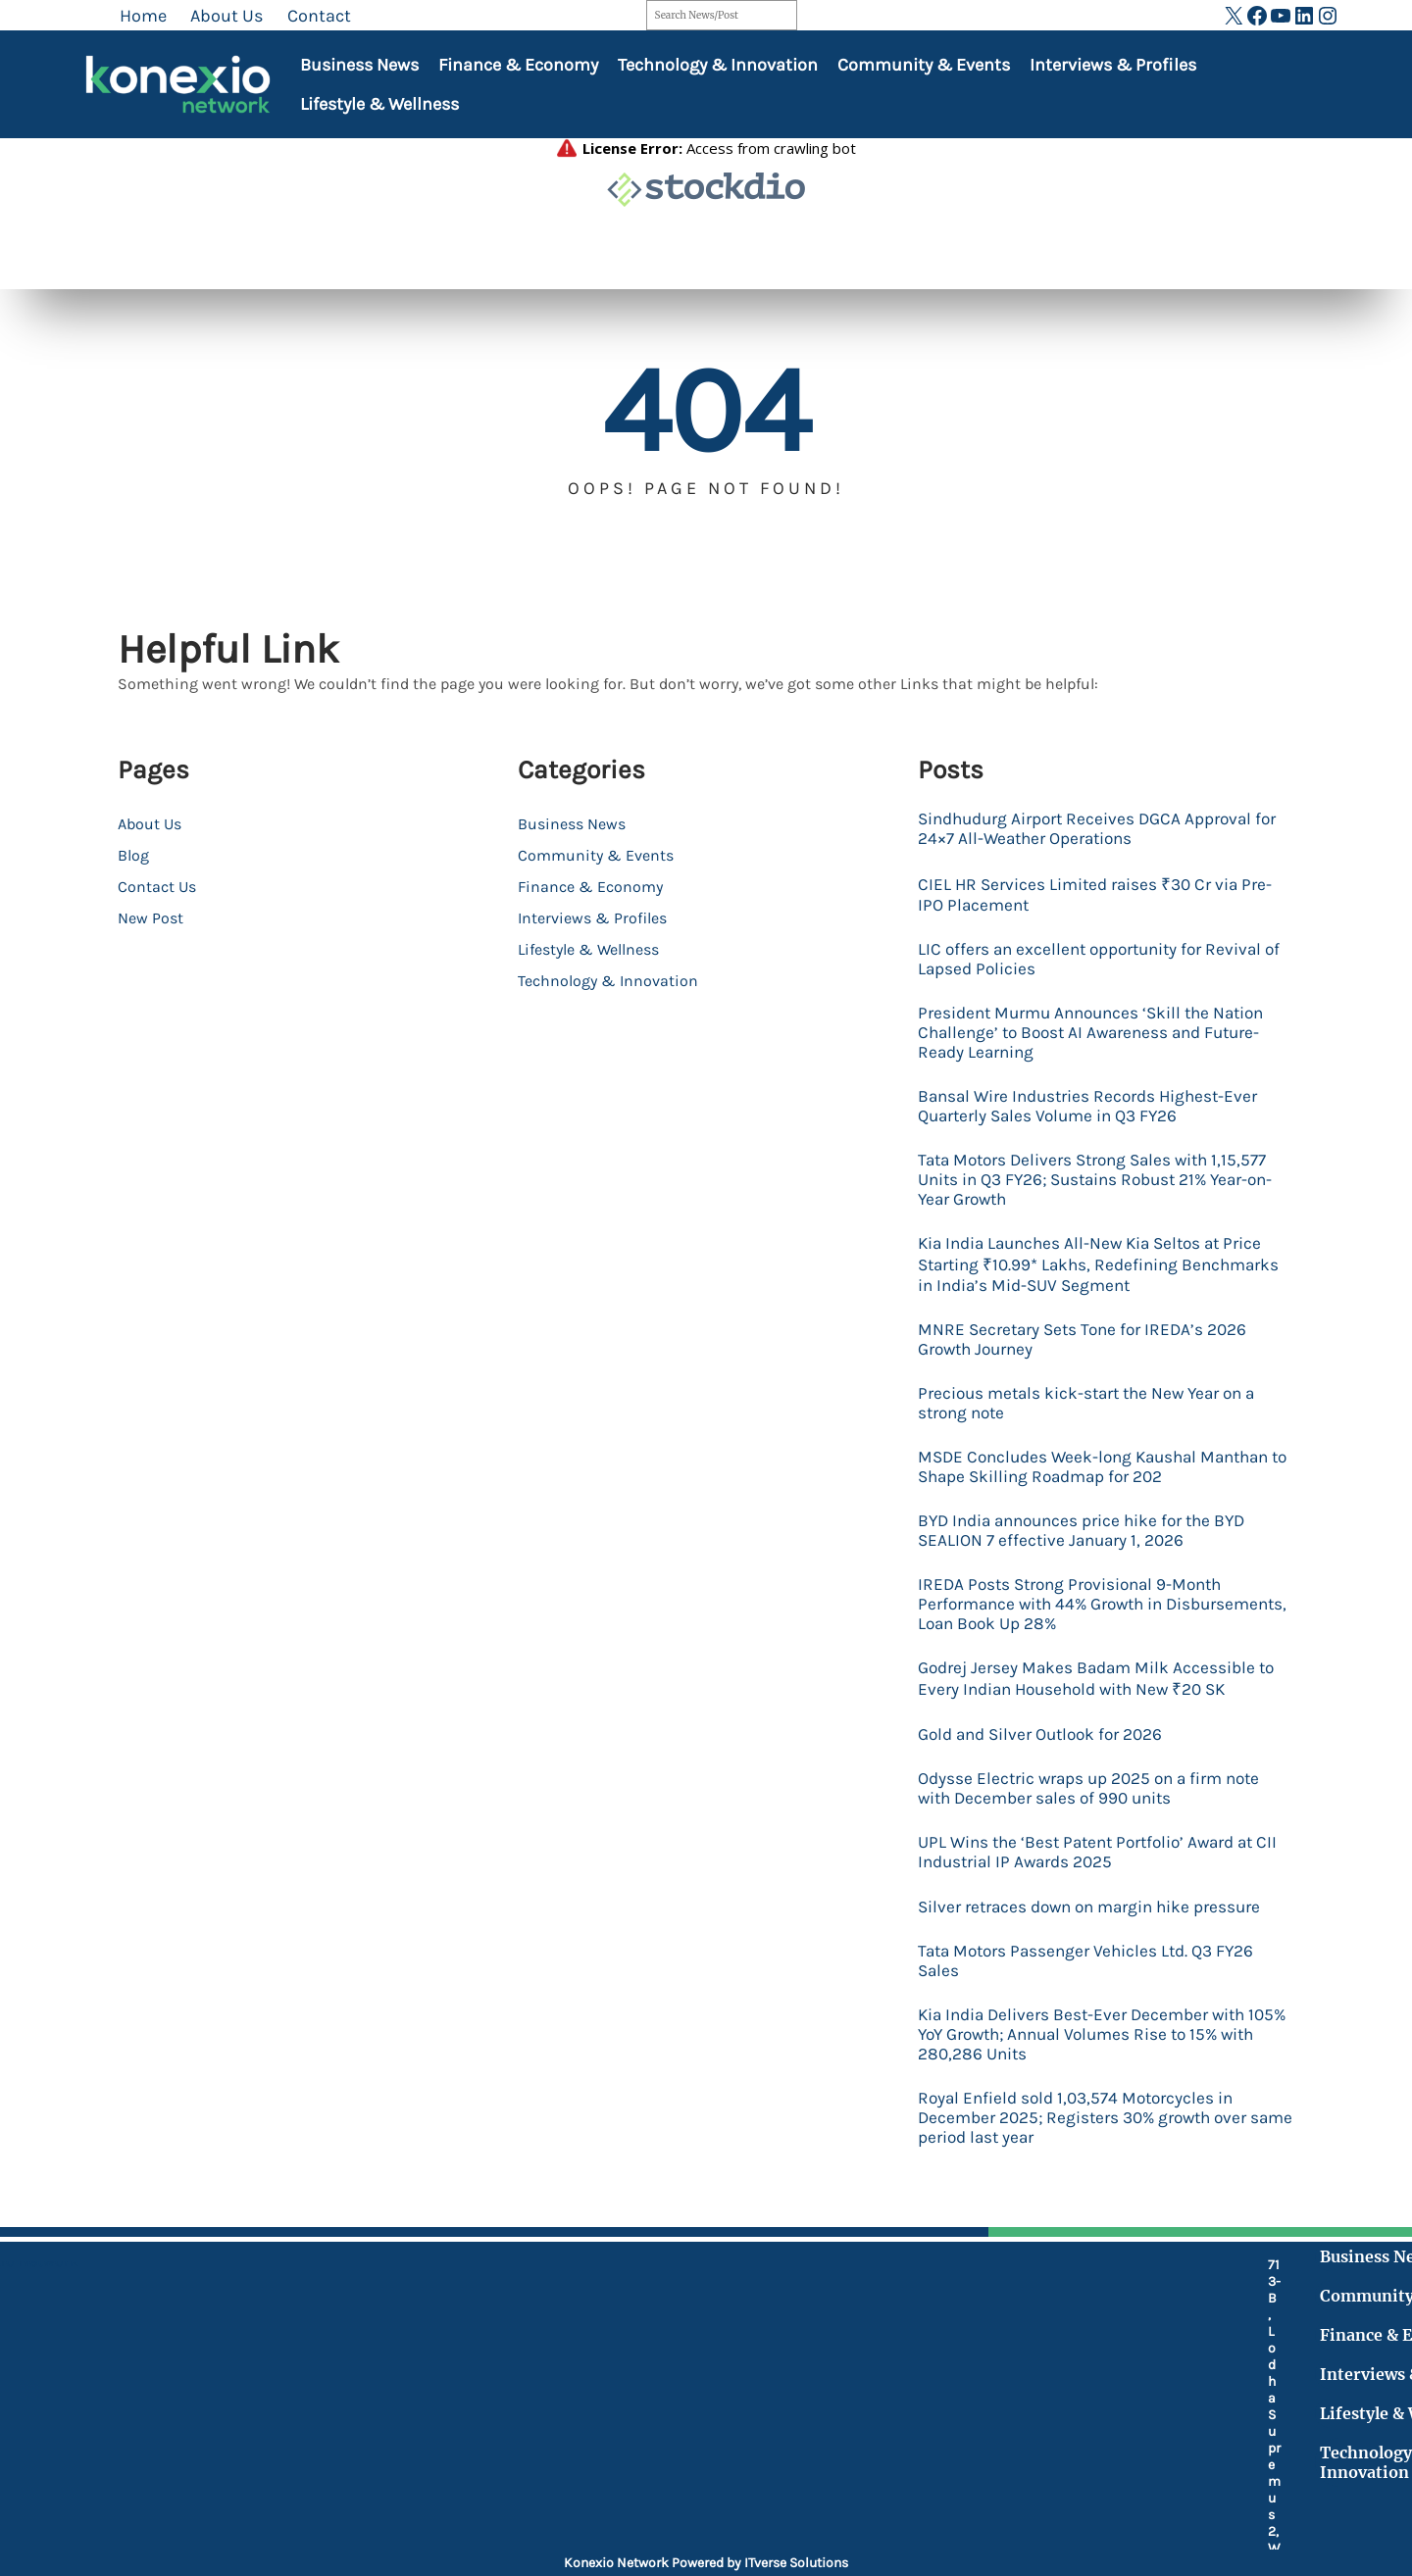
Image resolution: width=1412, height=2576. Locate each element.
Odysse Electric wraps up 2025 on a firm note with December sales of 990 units (1100, 1834)
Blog (133, 855)
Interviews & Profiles (1113, 64)
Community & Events (923, 64)
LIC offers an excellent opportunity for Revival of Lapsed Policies (1099, 965)
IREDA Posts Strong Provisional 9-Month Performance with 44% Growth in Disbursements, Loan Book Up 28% (1079, 1642)
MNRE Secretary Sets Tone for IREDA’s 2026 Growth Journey (1089, 1365)
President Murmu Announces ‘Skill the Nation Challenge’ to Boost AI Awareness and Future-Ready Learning (1101, 1043)
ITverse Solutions (796, 2562)
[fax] (535, 2438)
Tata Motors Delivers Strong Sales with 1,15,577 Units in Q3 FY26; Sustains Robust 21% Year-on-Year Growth (1102, 1197)
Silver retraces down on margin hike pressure (1101, 1956)
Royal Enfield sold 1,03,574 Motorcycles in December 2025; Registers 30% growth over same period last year (1092, 2178)
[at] (535, 2482)
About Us (149, 824)
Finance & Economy (518, 64)
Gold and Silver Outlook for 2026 (1048, 1778)
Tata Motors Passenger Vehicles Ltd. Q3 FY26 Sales (1095, 2012)
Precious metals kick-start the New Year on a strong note (1097, 1432)
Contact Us (157, 886)
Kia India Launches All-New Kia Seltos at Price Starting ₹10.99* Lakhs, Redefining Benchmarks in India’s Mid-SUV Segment (1099, 1287)
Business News (359, 64)
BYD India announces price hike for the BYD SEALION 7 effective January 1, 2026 (1091, 1565)
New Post (150, 918)
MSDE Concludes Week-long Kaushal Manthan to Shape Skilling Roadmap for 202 (1103, 1498)
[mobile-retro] (535, 2387)
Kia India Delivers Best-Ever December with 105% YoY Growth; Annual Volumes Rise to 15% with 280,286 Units (1100, 2089)
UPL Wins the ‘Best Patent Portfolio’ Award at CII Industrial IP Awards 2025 (1096, 1900)
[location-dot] (535, 2336)
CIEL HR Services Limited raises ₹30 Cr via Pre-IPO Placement (1102, 898)
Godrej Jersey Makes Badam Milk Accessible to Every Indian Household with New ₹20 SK (1104, 1721)
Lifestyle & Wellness (379, 104)
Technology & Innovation (718, 64)
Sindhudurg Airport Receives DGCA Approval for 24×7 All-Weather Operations (1095, 830)
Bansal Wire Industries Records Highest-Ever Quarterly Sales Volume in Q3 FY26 (1098, 1120)
